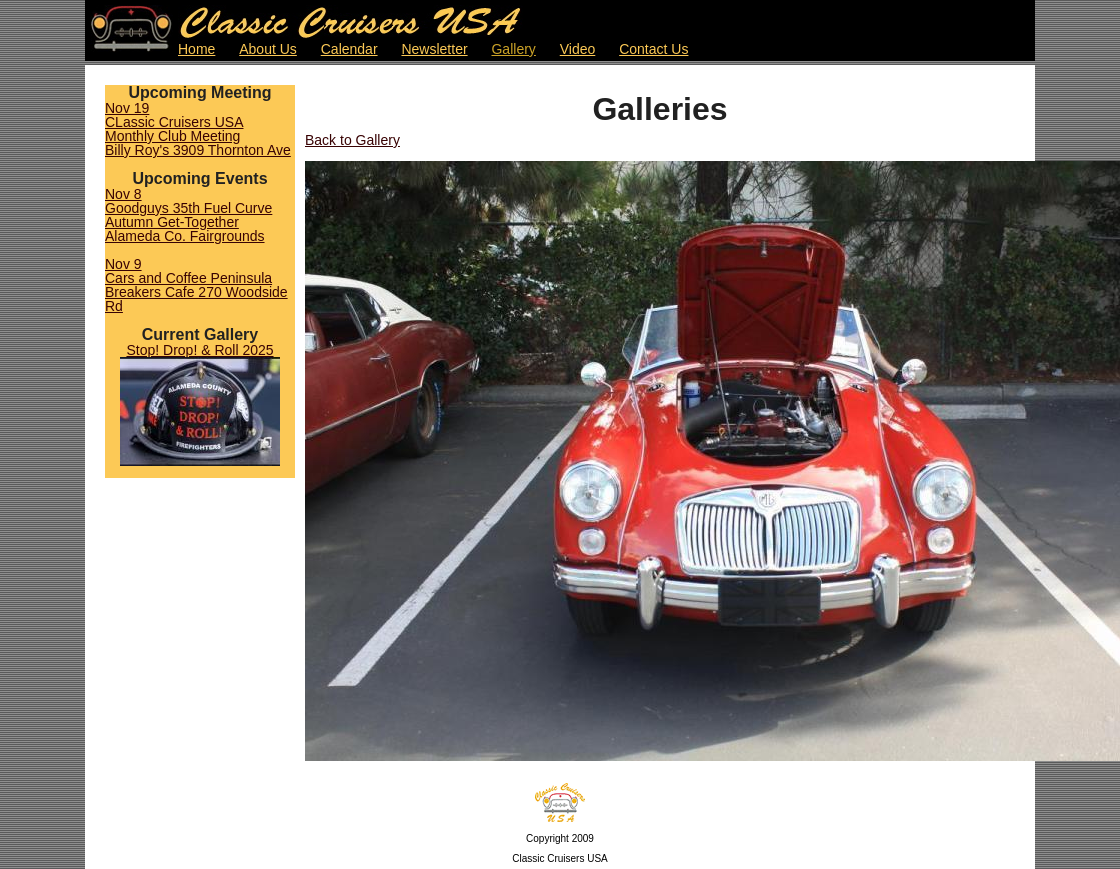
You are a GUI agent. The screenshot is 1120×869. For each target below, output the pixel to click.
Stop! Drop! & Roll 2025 (199, 350)
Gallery (513, 49)
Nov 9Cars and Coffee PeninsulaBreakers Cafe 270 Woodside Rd (196, 285)
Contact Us (653, 49)
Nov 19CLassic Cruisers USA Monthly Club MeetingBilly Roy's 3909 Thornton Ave (198, 129)
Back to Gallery (352, 140)
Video (578, 49)
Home (196, 49)
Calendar (349, 49)
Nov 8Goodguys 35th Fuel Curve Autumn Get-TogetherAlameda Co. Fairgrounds (188, 215)
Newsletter (434, 49)
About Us (268, 49)
